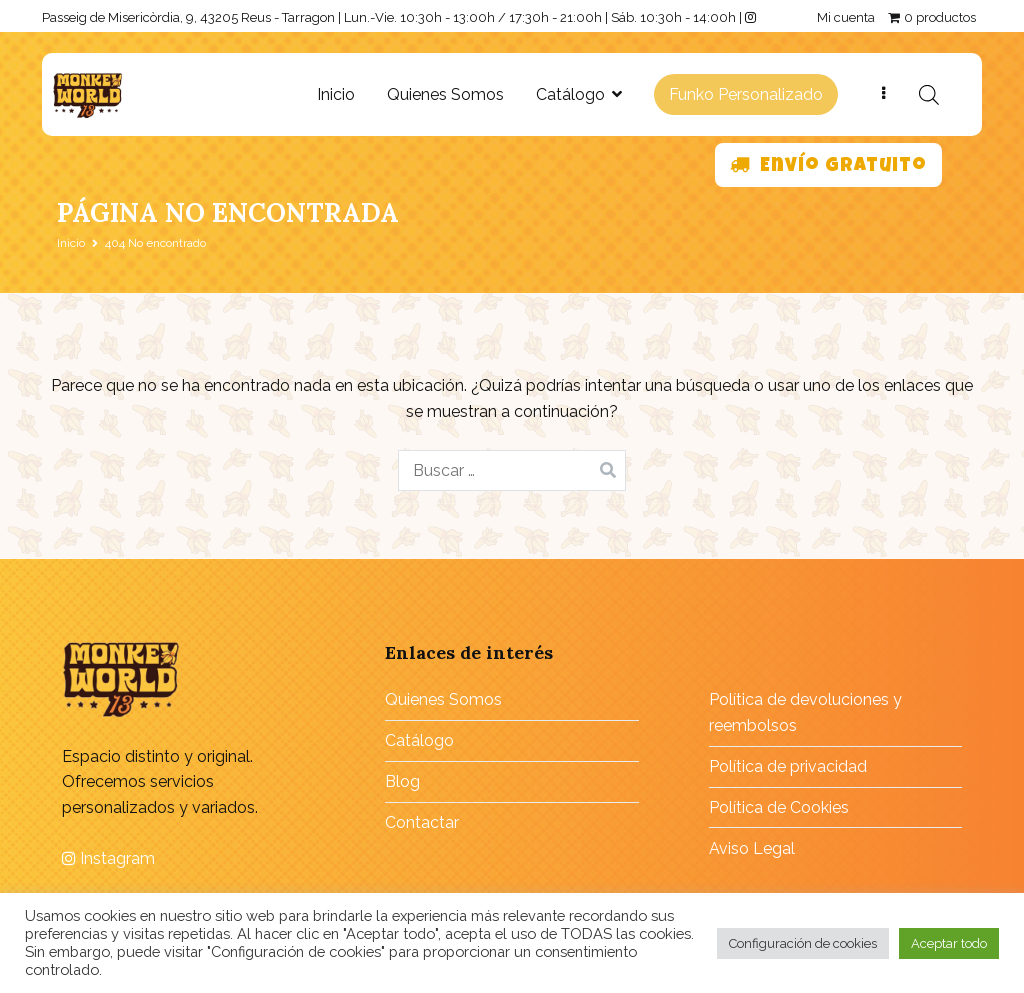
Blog (402, 781)
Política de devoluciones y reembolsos (805, 712)
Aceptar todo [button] (949, 943)
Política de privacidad (788, 766)
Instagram (108, 858)
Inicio (336, 94)
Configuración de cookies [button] (803, 943)
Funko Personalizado (746, 94)
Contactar (422, 822)
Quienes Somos (445, 94)
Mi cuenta (846, 17)
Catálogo (570, 94)
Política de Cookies (779, 807)
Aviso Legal (752, 848)
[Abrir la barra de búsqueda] (929, 95)
